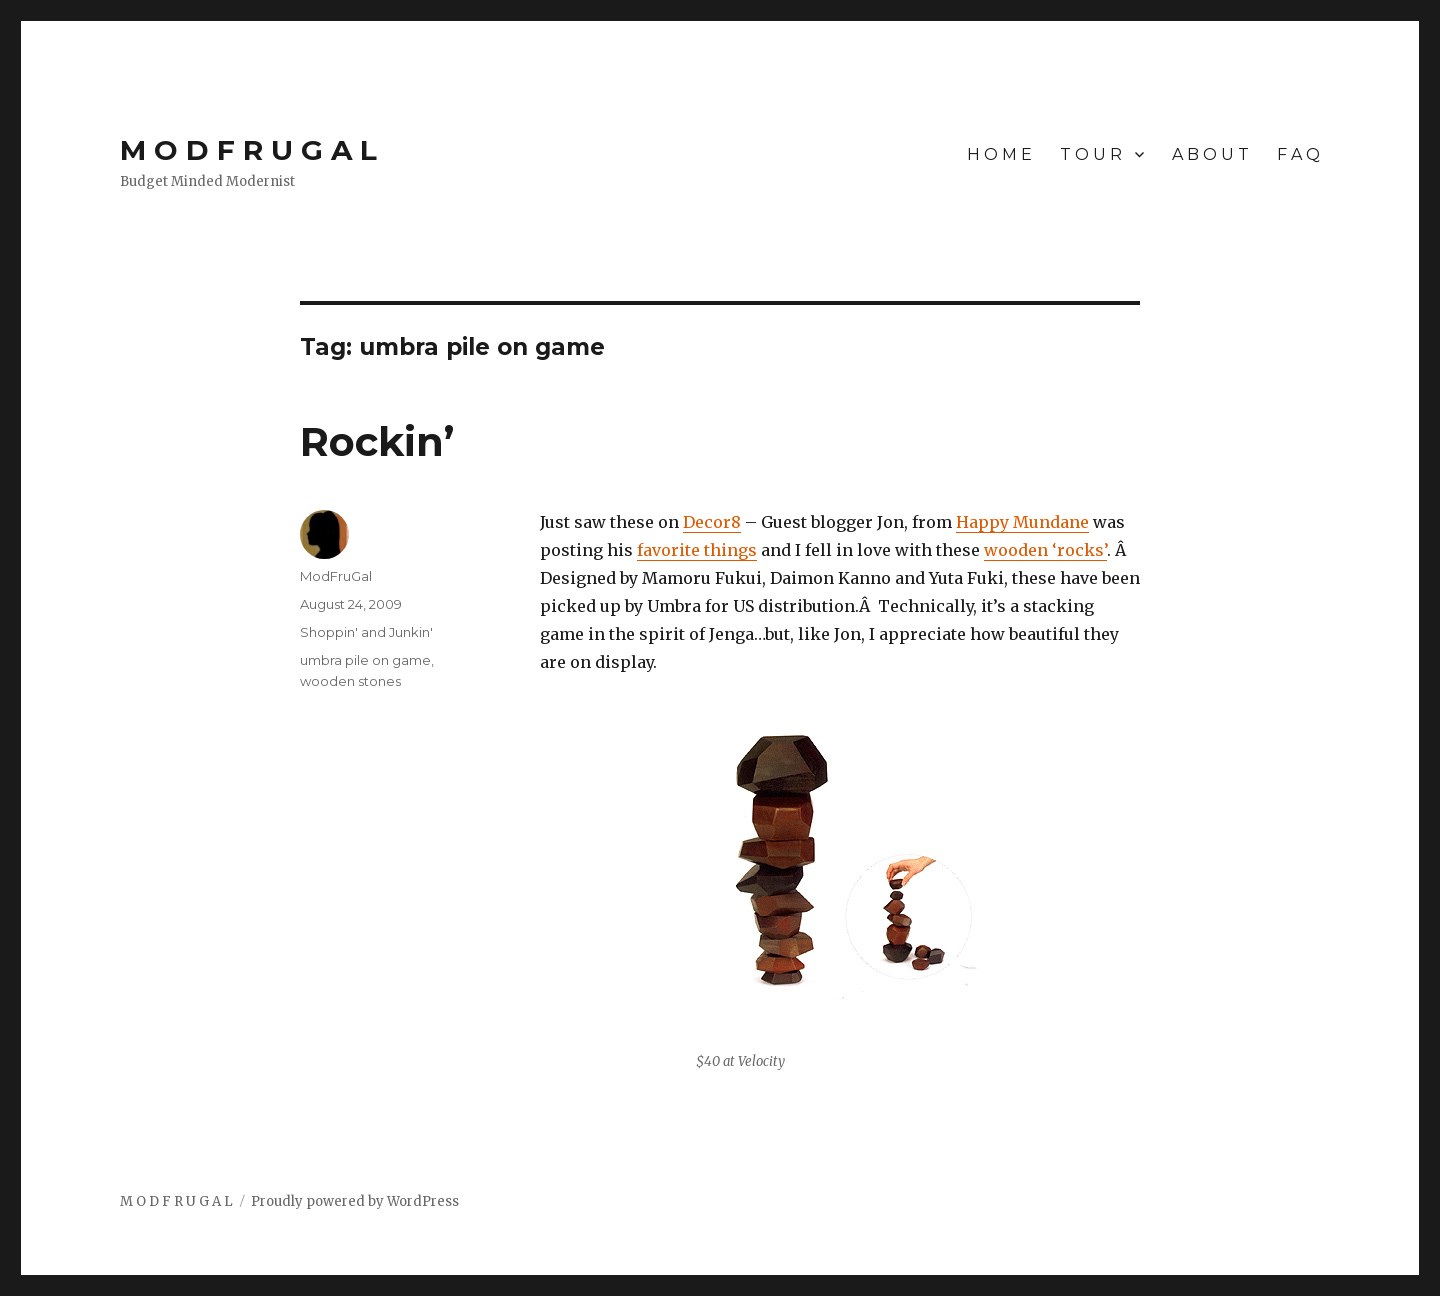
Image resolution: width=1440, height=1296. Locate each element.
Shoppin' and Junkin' (366, 632)
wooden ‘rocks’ (1045, 550)
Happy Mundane (1022, 522)
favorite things (697, 550)
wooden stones (350, 681)
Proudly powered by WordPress (355, 1201)
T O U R (1091, 154)
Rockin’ (377, 441)
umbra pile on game (365, 660)
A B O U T (1210, 154)
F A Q (1298, 154)
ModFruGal (336, 576)
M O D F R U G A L (248, 150)
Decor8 (712, 522)
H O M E (999, 154)
